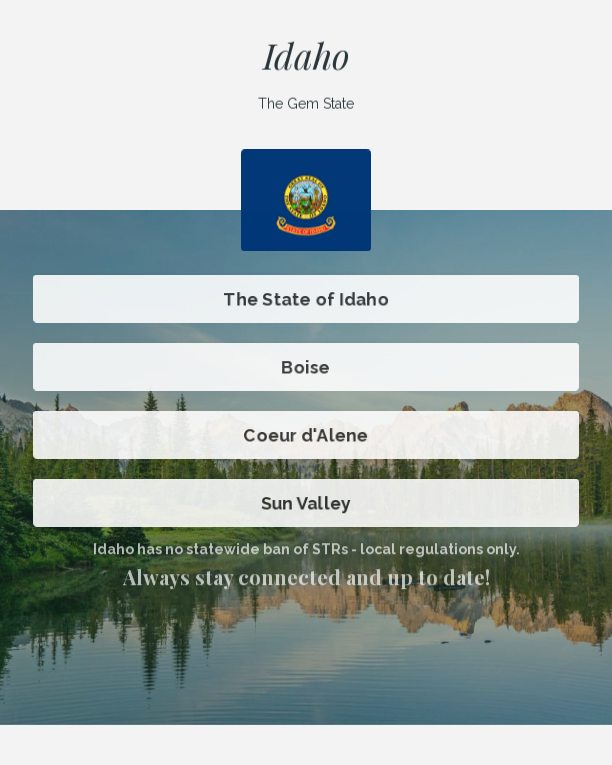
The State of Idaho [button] (306, 299)
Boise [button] (306, 367)
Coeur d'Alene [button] (306, 435)
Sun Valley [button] (306, 503)
